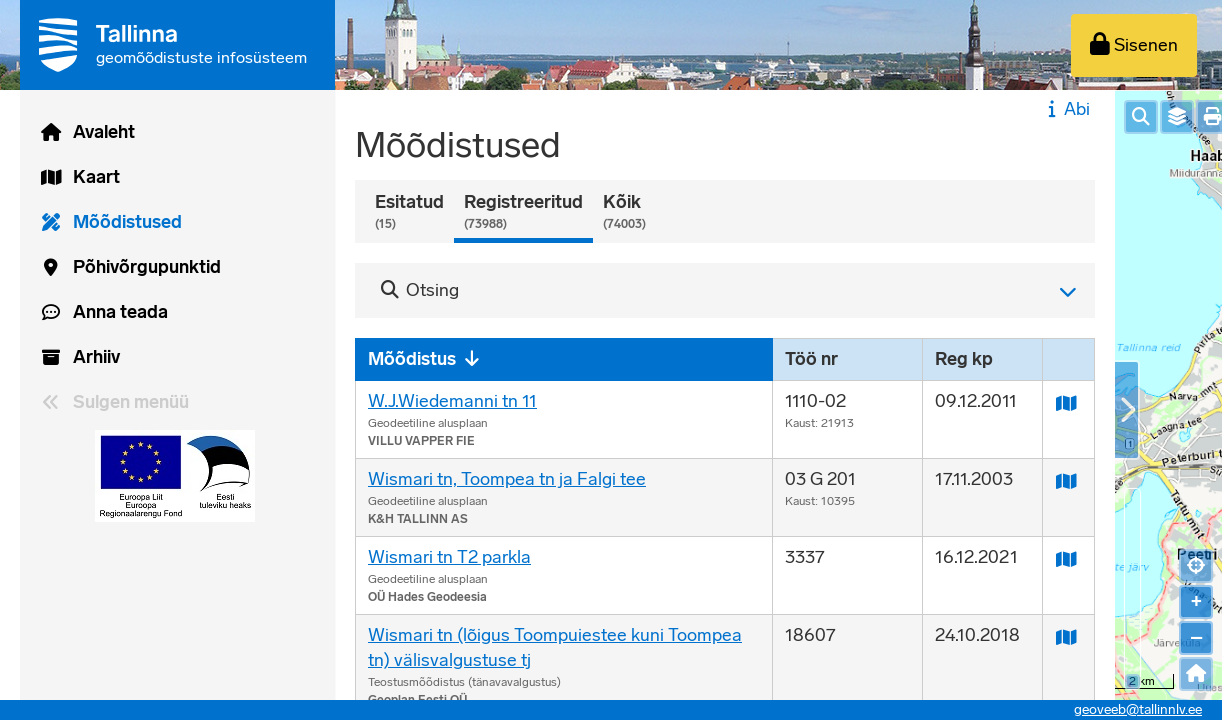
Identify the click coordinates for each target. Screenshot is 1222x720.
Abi (1066, 109)
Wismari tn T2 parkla (449, 557)
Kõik (624, 212)
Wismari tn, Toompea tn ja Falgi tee (507, 479)
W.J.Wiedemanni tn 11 (452, 401)
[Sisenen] (1134, 45)
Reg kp (964, 359)
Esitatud (409, 212)
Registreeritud (523, 212)
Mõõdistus (412, 359)
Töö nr (811, 359)
